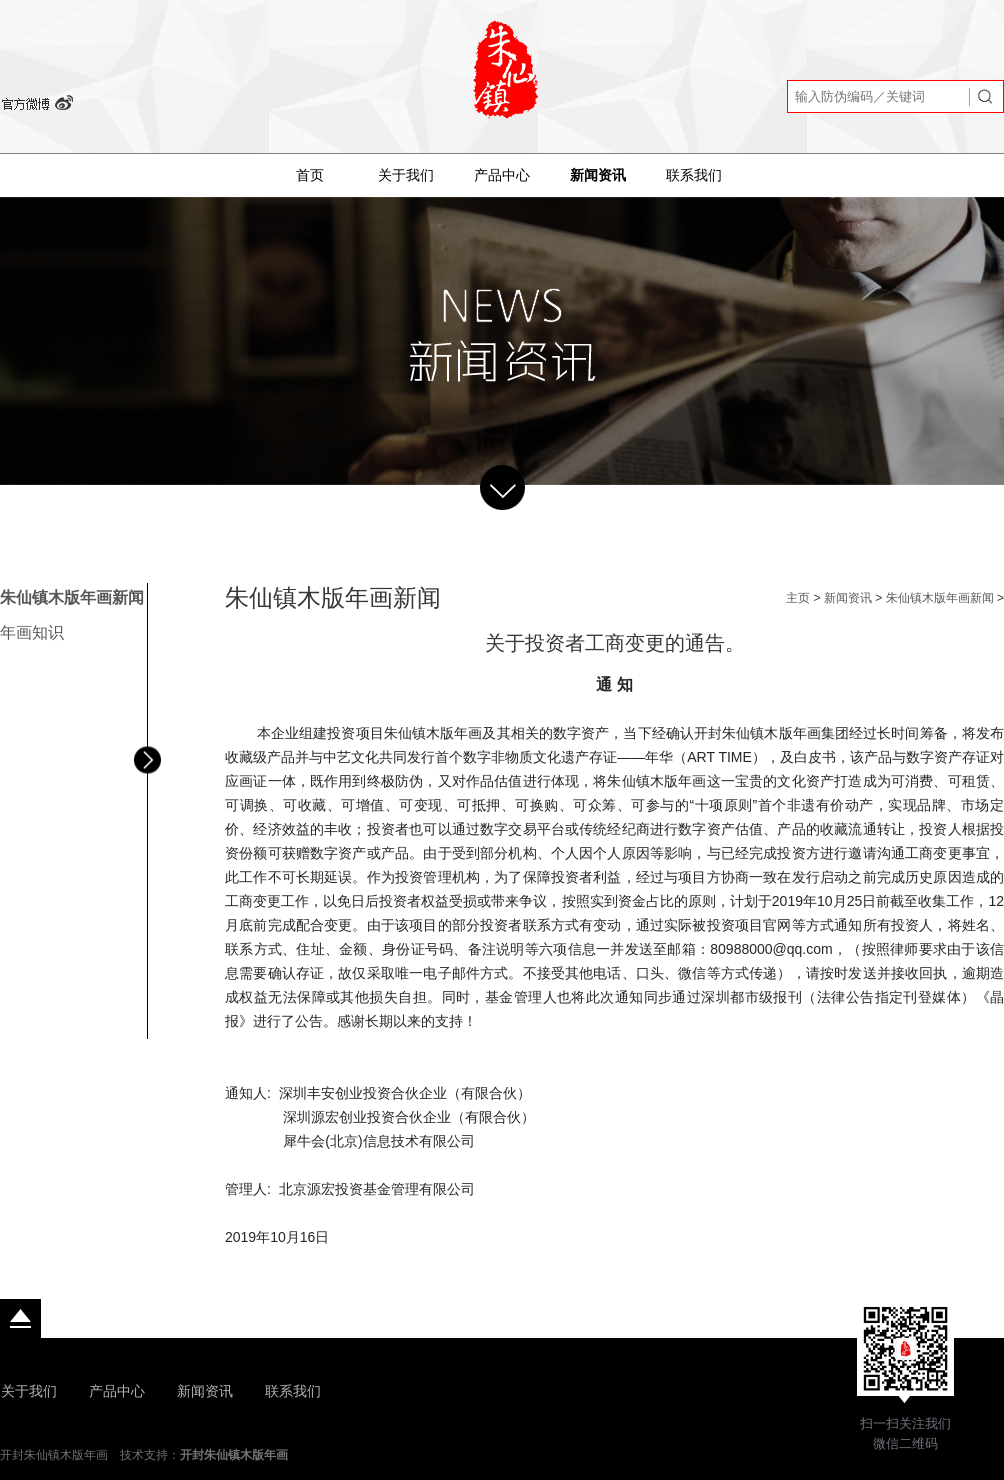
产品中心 (502, 175)
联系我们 (694, 175)
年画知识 (32, 632)
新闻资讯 (598, 175)
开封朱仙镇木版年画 (234, 1455)
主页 (798, 598)
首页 (310, 175)
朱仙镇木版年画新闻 (72, 597)
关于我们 (406, 175)
